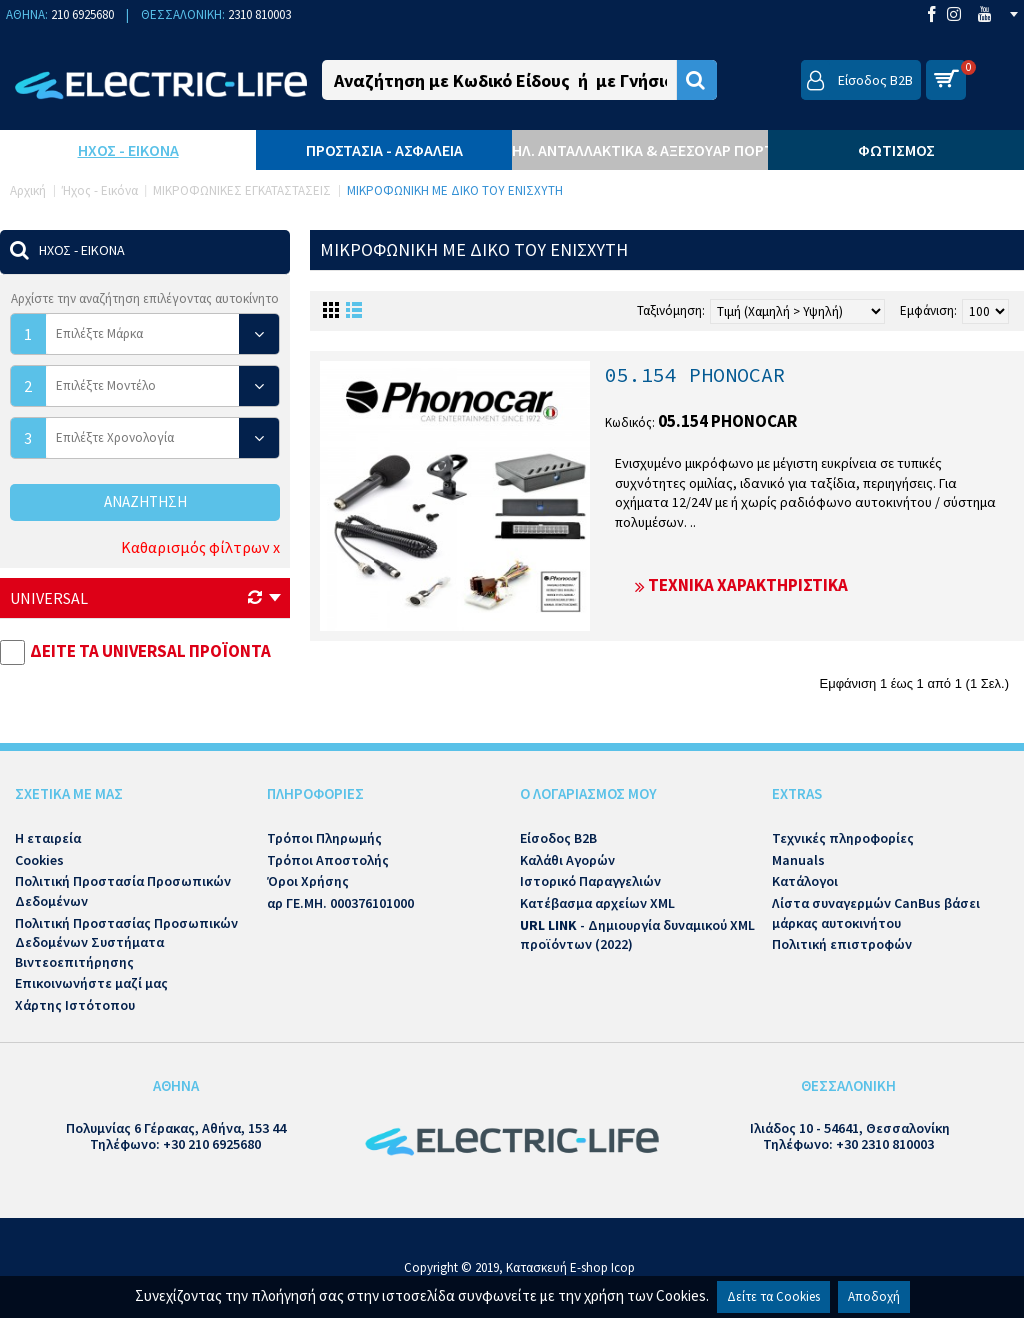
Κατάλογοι (805, 881)
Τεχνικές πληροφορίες (843, 838)
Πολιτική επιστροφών (842, 944)
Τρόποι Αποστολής (328, 860)
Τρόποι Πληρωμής (324, 838)
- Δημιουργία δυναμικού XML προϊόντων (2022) (637, 935)
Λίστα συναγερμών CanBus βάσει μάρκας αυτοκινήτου (876, 913)
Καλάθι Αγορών (567, 860)
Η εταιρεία (48, 838)
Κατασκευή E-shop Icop (570, 1267)
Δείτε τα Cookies (773, 1296)
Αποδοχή (874, 1296)
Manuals (798, 860)
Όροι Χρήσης (308, 881)
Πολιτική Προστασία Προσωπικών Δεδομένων (123, 891)
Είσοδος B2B (558, 838)
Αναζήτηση (145, 501)
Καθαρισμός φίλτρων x (200, 547)
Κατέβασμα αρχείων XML (597, 903)
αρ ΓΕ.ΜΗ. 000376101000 (340, 903)
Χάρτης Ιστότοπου (75, 1005)
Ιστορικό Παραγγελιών (590, 881)
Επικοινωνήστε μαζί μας (91, 983)
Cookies (39, 860)
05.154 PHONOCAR (695, 374)
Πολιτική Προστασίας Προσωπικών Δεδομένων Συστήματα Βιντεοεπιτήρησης (126, 942)
